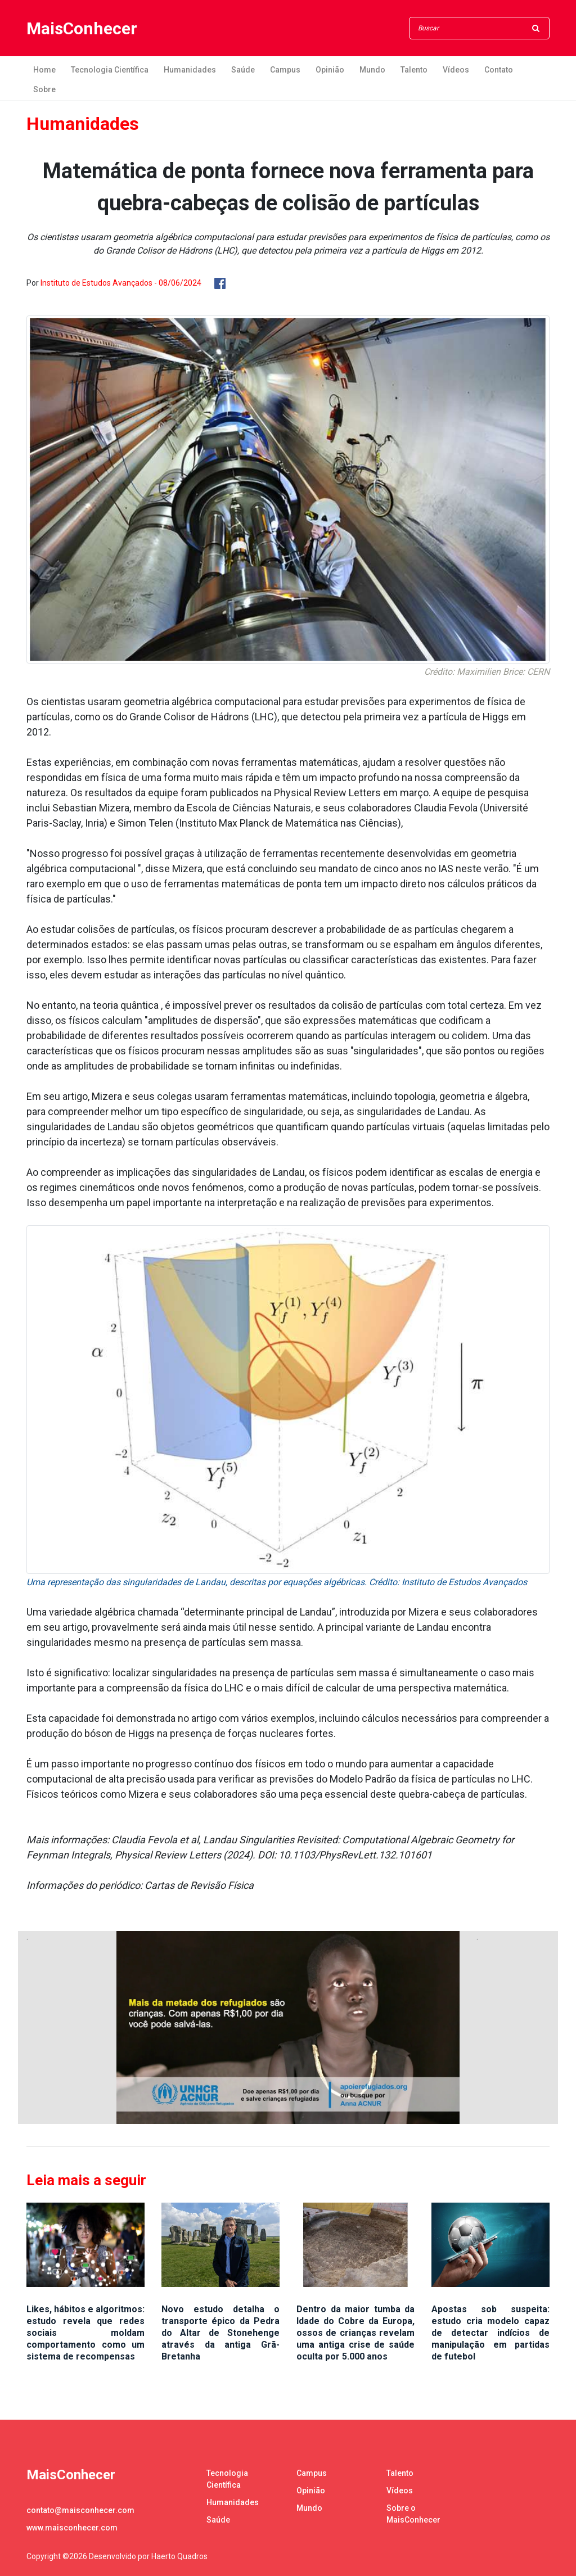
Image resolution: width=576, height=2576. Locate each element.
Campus (285, 69)
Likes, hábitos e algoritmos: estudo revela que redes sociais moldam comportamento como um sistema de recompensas (85, 2333)
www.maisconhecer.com (72, 2527)
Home (44, 69)
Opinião (330, 69)
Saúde (243, 69)
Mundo (372, 69)
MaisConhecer (81, 28)
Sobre (44, 89)
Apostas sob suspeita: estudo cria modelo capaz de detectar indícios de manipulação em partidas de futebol (490, 2333)
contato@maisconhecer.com (80, 2510)
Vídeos (456, 69)
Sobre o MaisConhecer (413, 2513)
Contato (498, 69)
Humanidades (190, 69)
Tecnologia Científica (109, 69)
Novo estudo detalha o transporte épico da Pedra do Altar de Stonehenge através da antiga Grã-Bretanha (220, 2333)
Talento (414, 69)
